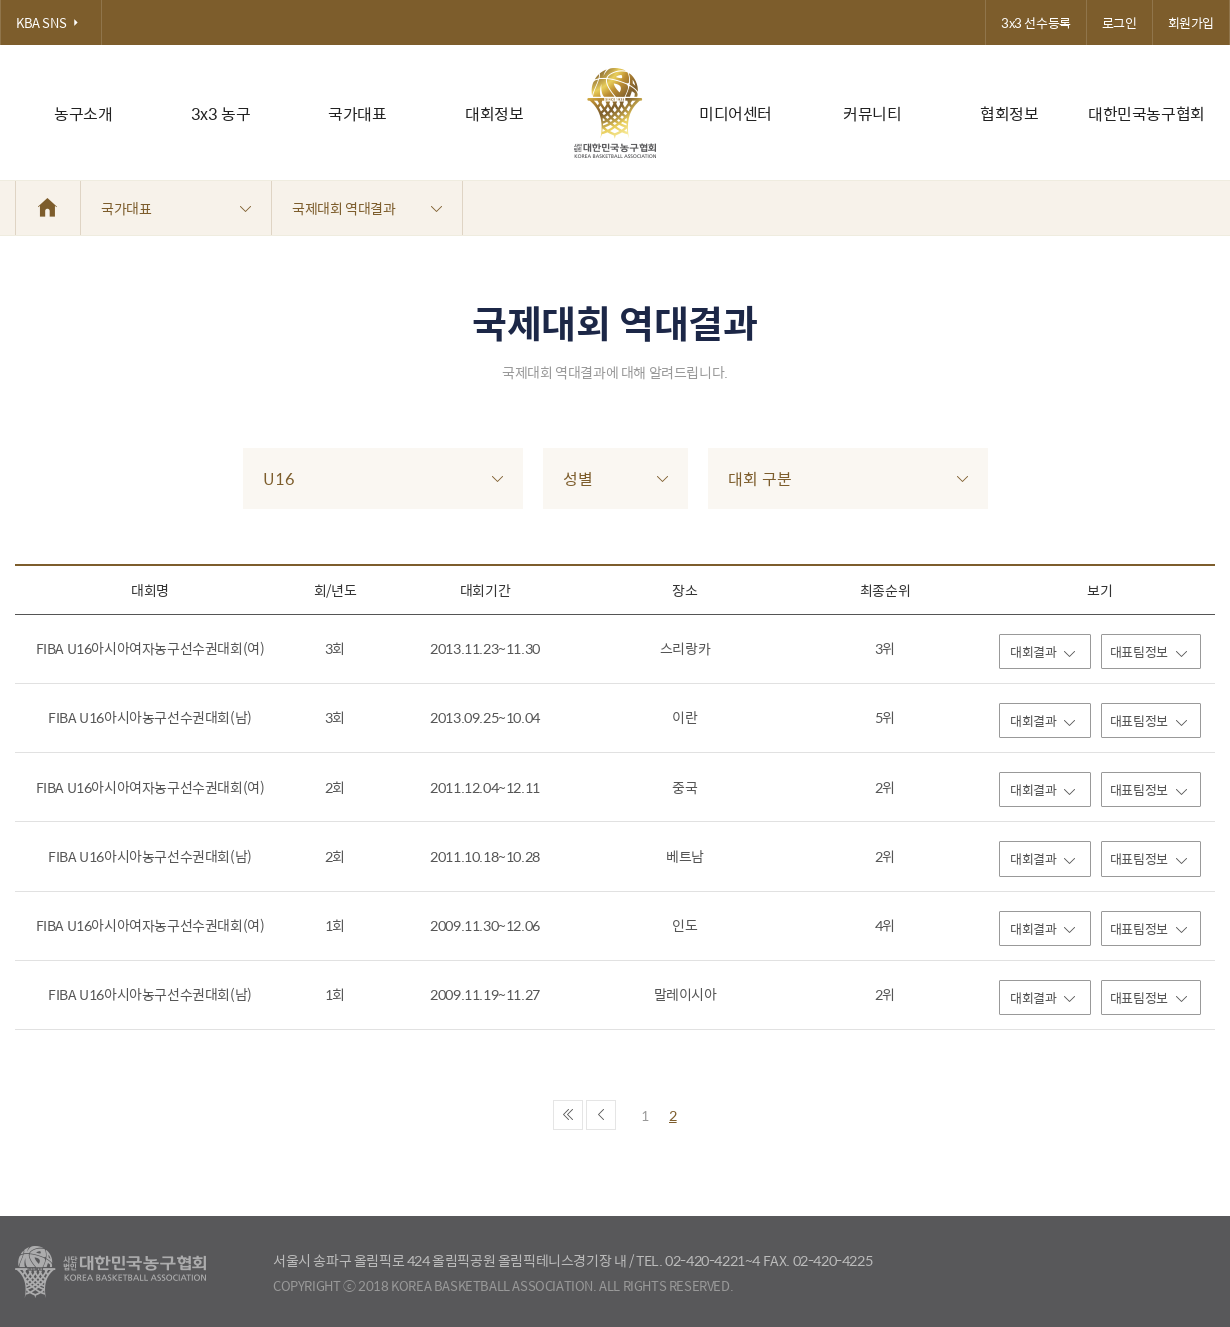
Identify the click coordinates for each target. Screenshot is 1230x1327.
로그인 (1119, 22)
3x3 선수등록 (1036, 22)
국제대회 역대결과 (367, 208)
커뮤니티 (872, 113)
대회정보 (494, 113)
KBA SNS (51, 22)
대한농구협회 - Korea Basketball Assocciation (110, 1272)
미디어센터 (735, 113)
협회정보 (1009, 113)
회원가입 (1191, 22)
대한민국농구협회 (1146, 113)
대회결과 (1042, 651)
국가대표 (357, 113)
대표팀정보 (1148, 651)
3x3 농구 (221, 113)
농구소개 (83, 113)
